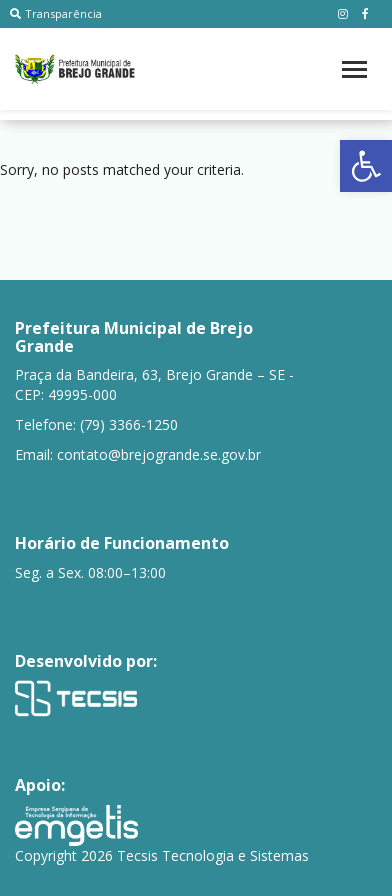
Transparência (56, 13)
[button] (366, 166)
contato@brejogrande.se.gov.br (159, 454)
